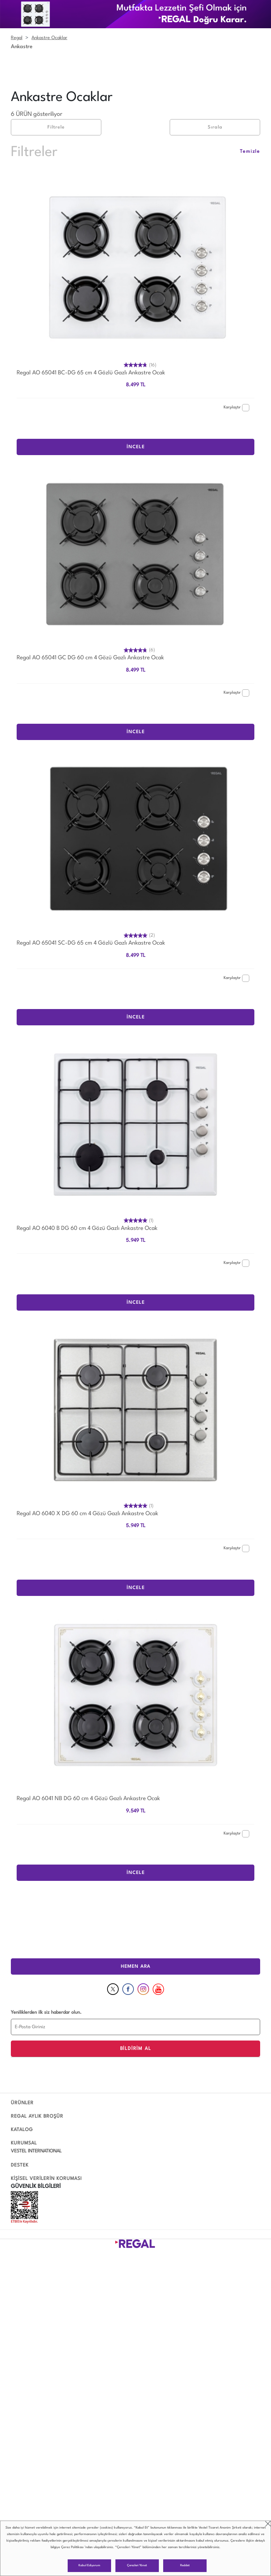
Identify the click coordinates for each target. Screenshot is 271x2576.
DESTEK (20, 2165)
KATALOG (22, 2129)
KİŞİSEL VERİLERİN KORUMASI (46, 2178)
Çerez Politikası (72, 2547)
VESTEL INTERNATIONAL (36, 2151)
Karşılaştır (236, 407)
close (268, 2523)
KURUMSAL (24, 2143)
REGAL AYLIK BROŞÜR (37, 2116)
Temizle (250, 151)
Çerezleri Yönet (137, 2565)
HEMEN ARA (136, 1966)
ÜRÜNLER (22, 2103)
